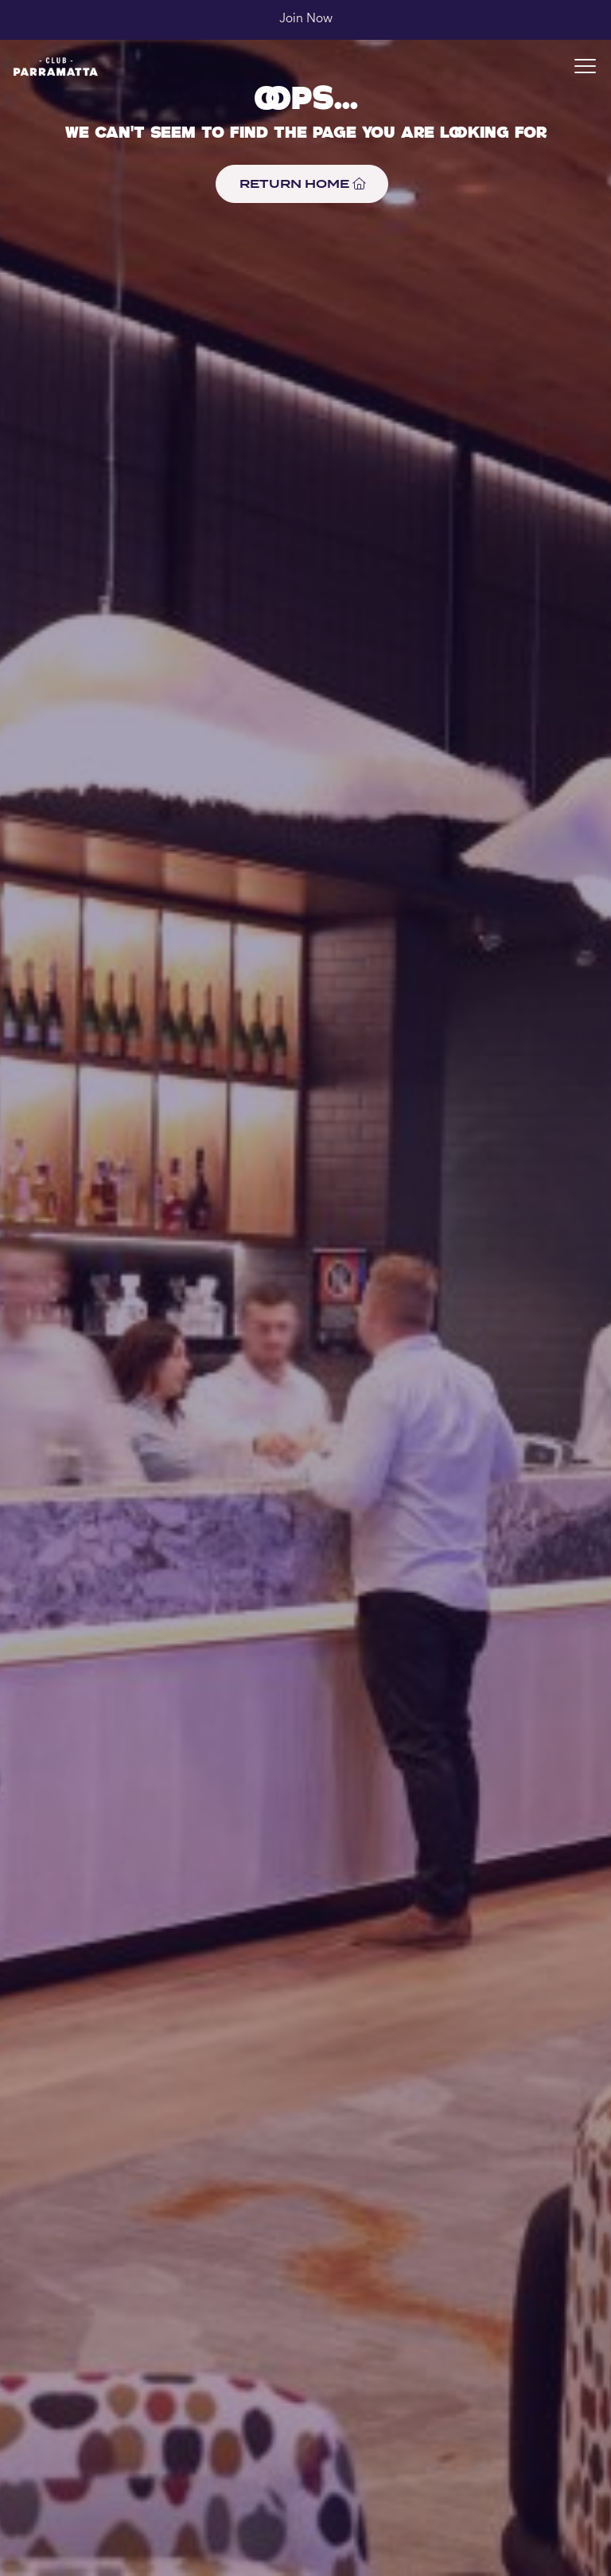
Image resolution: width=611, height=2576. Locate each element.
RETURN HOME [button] (302, 183)
